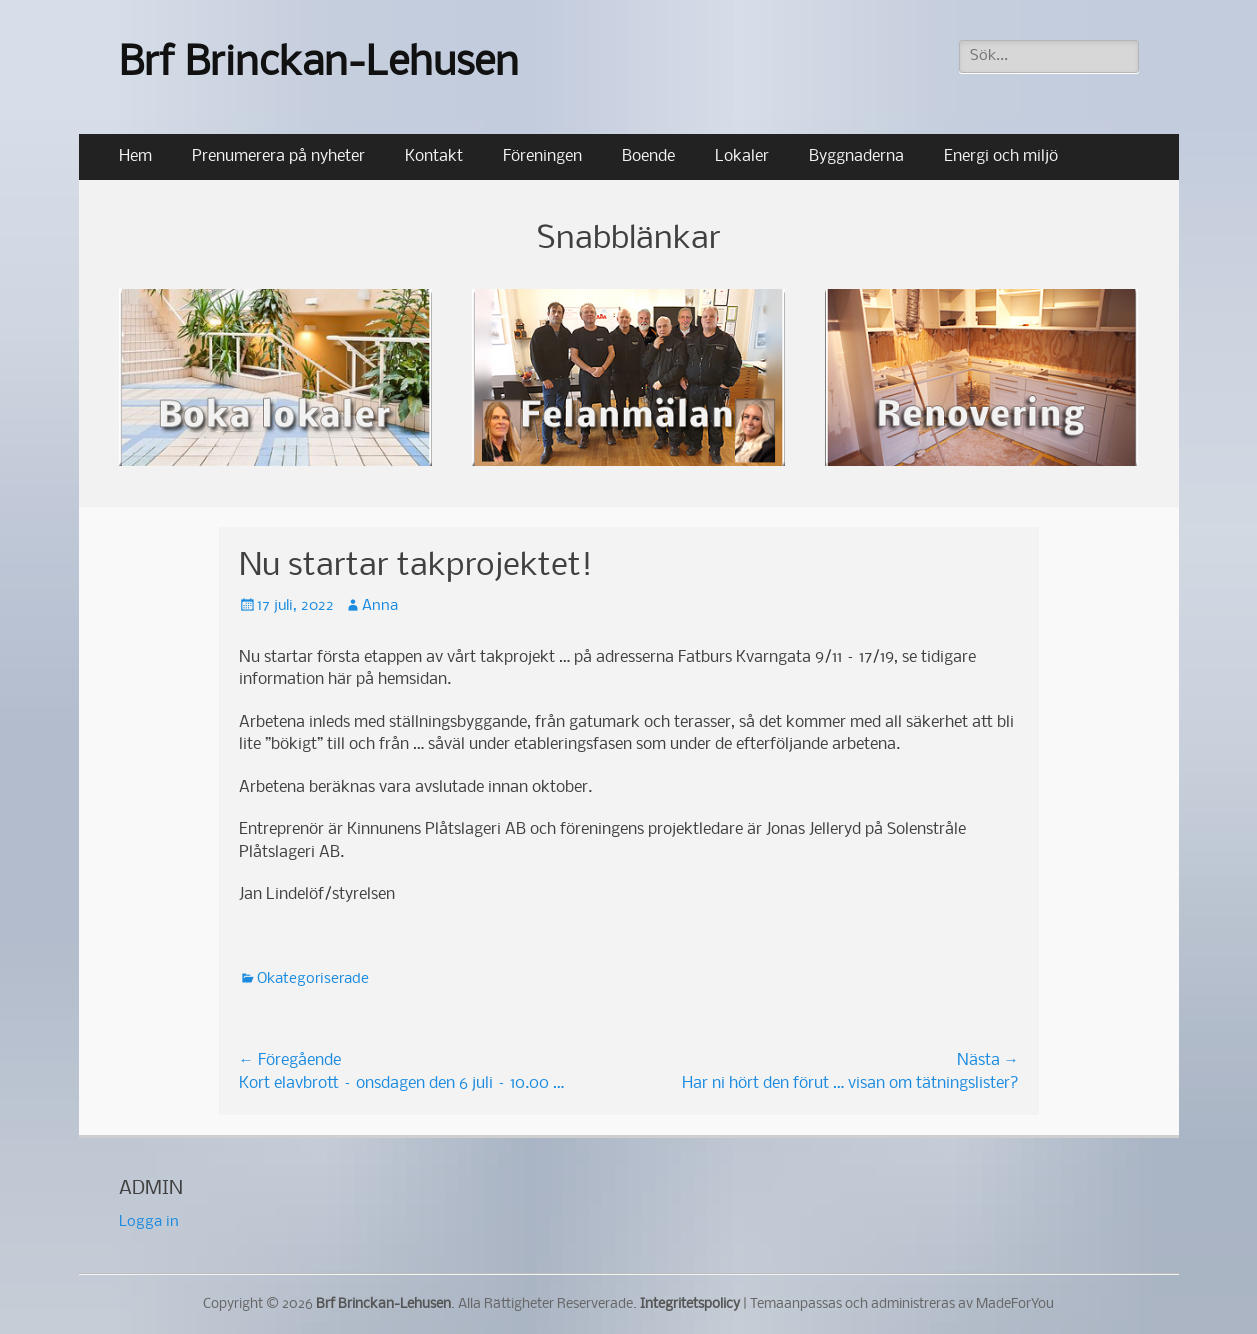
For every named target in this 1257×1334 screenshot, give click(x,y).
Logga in (149, 1222)
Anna (380, 606)
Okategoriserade (313, 979)
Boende (648, 156)
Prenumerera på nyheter (278, 156)
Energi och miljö (1001, 156)
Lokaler (742, 156)
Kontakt (434, 156)
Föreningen (542, 156)
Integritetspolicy (690, 1304)
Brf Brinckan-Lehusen (319, 64)
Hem (135, 156)
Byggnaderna (856, 156)
